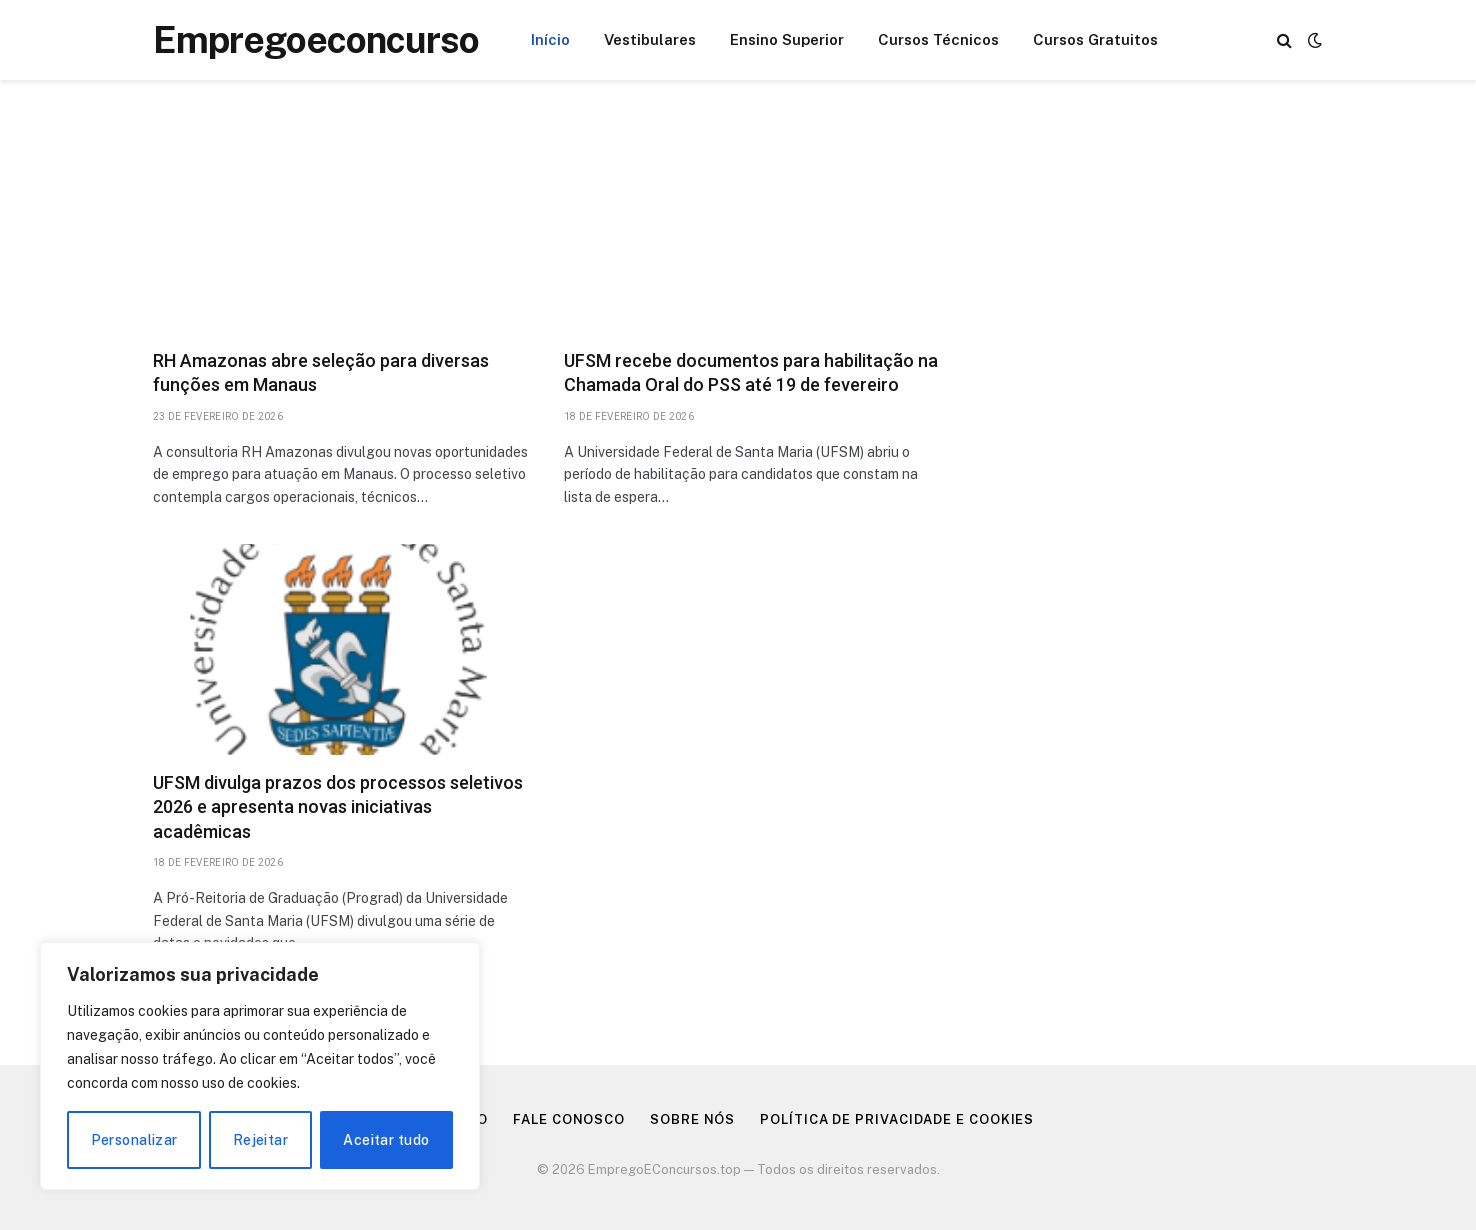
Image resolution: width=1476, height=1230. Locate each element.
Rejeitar (260, 1140)
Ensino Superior (787, 39)
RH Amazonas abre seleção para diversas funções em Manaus (321, 372)
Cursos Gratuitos (1095, 39)
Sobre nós (692, 1119)
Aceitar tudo (386, 1140)
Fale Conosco (569, 1119)
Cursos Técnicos (938, 39)
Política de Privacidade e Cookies (897, 1119)
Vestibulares (650, 39)
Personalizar (134, 1140)
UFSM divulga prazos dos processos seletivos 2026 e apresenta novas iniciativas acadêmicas (338, 807)
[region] (260, 1066)
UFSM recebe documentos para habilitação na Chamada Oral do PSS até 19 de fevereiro (751, 372)
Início (550, 39)
